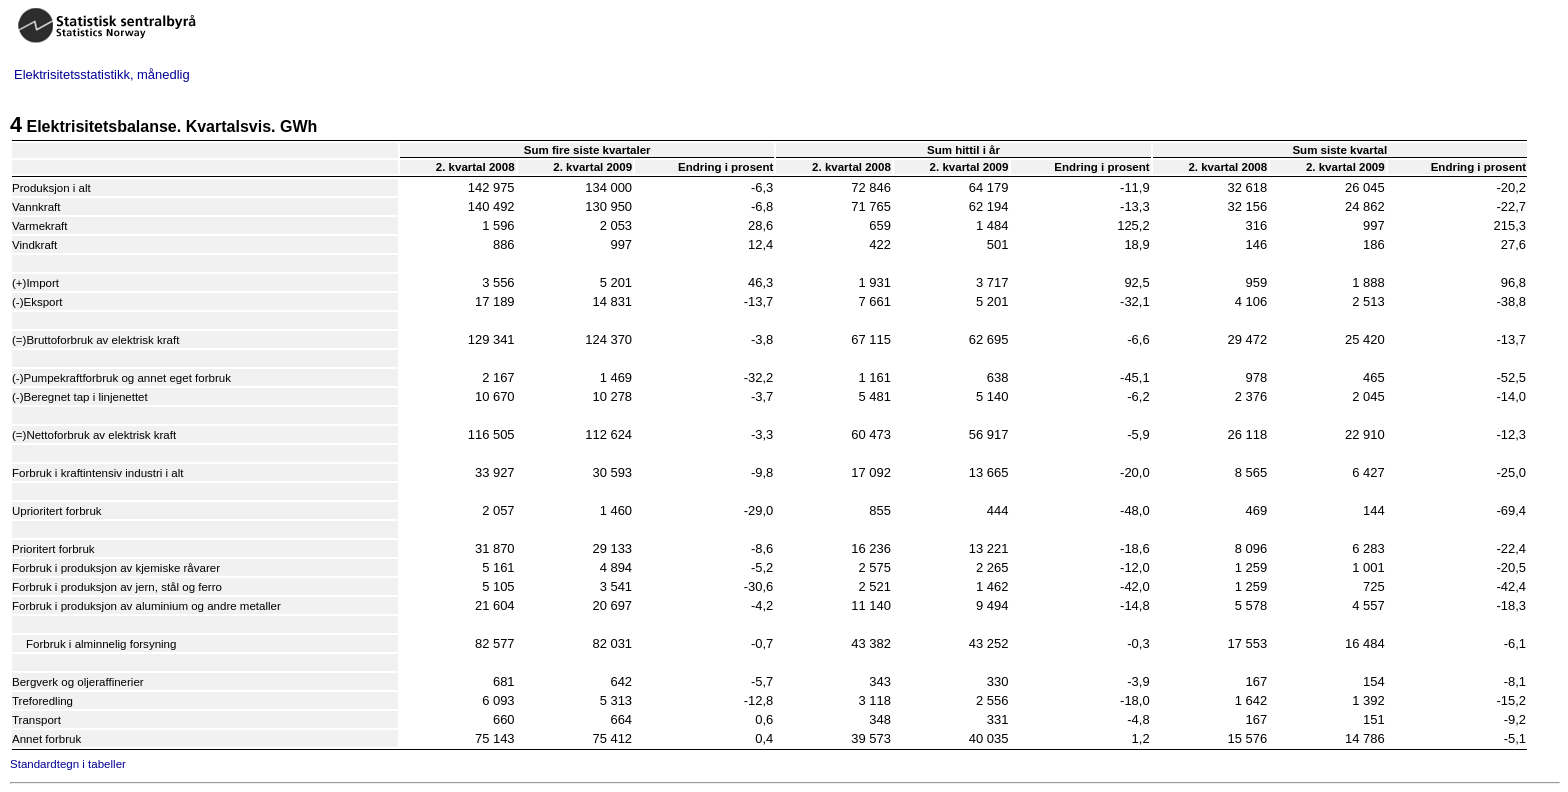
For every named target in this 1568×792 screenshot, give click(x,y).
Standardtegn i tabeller (68, 764)
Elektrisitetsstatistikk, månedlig (102, 74)
